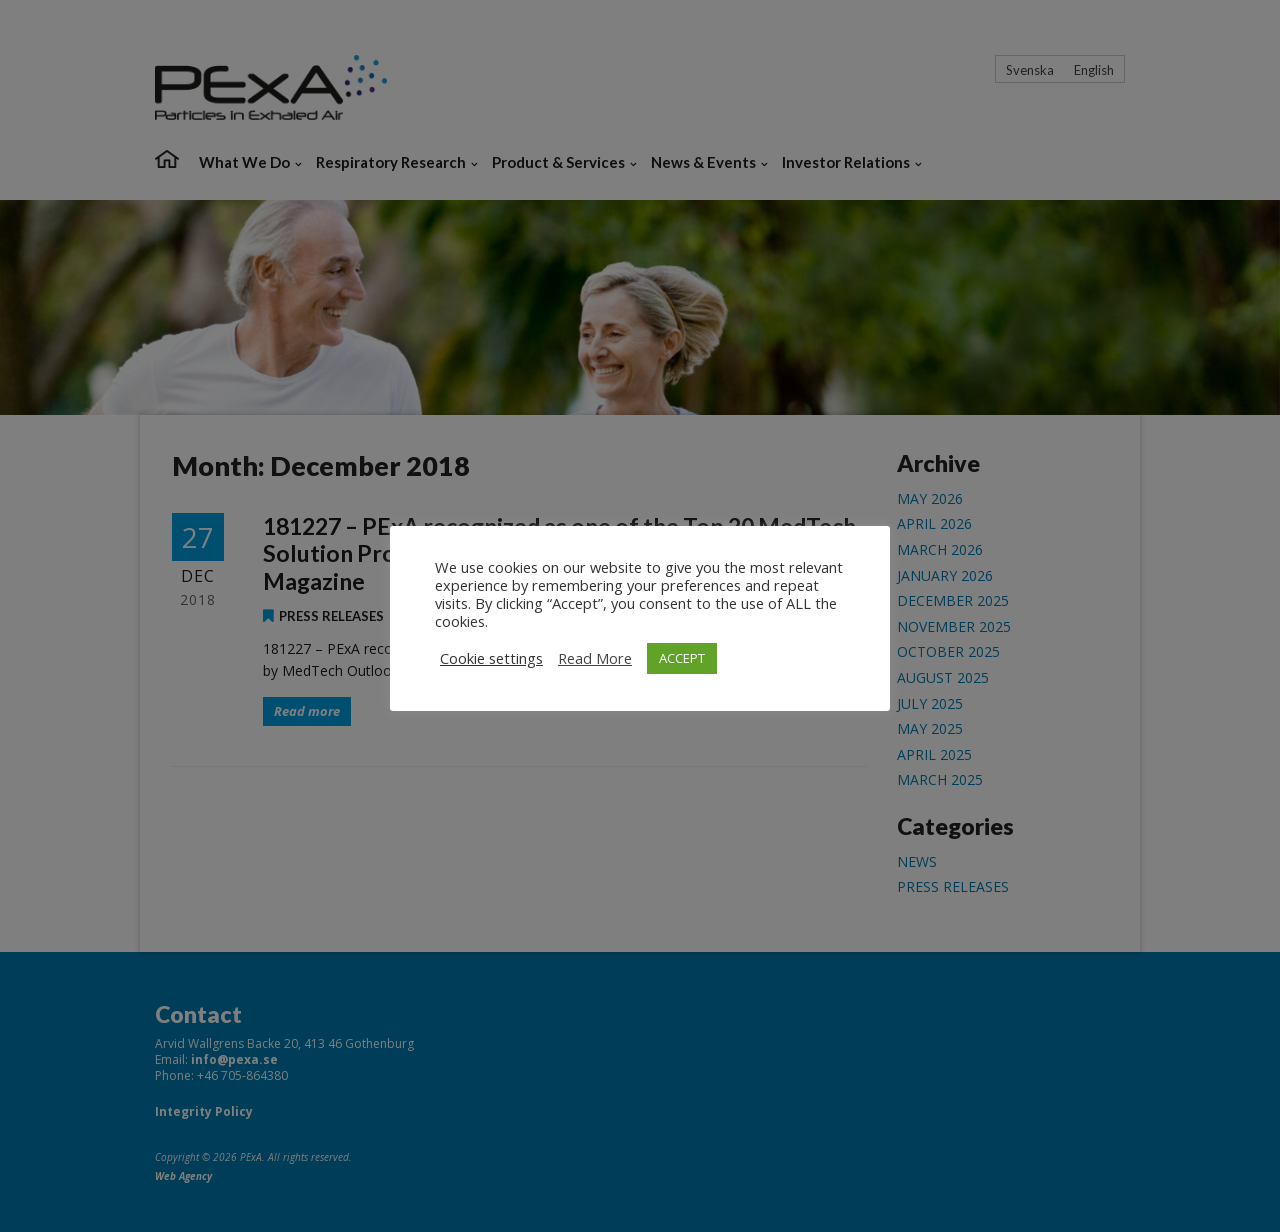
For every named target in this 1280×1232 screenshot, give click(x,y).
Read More (595, 658)
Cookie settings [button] (491, 658)
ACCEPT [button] (682, 658)
